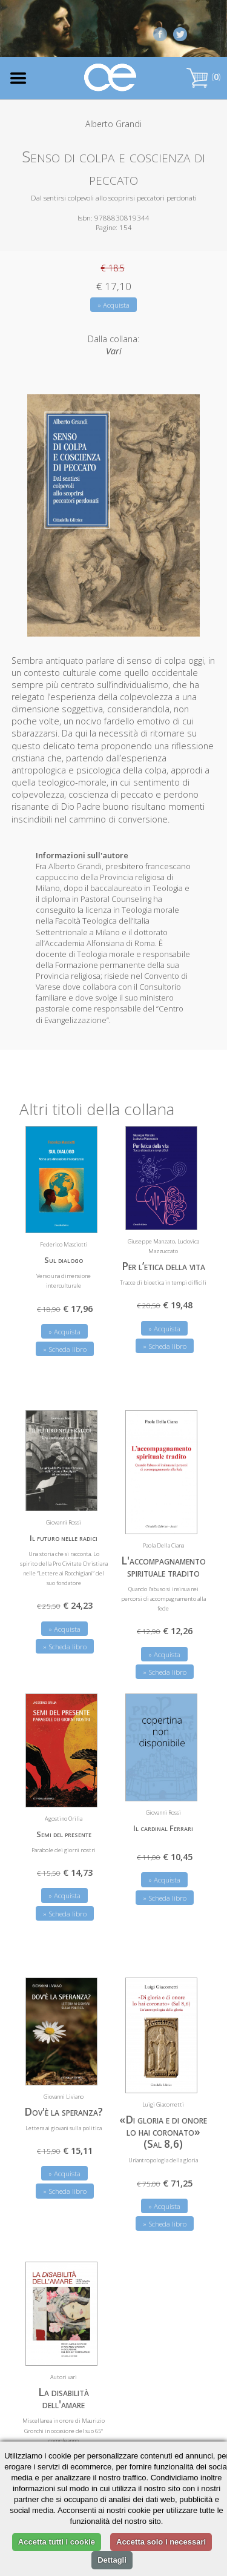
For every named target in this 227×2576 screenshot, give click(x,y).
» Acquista (113, 305)
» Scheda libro (65, 1349)
